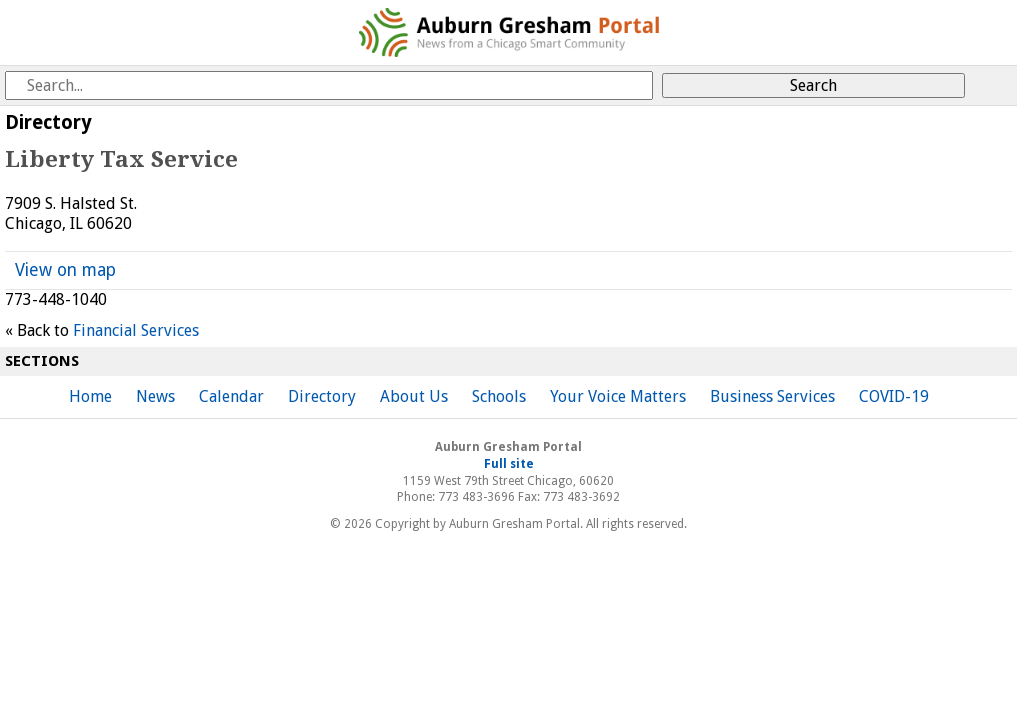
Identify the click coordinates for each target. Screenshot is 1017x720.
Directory (322, 396)
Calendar (231, 396)
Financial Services (136, 330)
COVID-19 (894, 396)
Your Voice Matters (618, 396)
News (155, 396)
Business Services (772, 396)
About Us (414, 396)
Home (90, 396)
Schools (499, 396)
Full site (509, 464)
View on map (65, 270)
